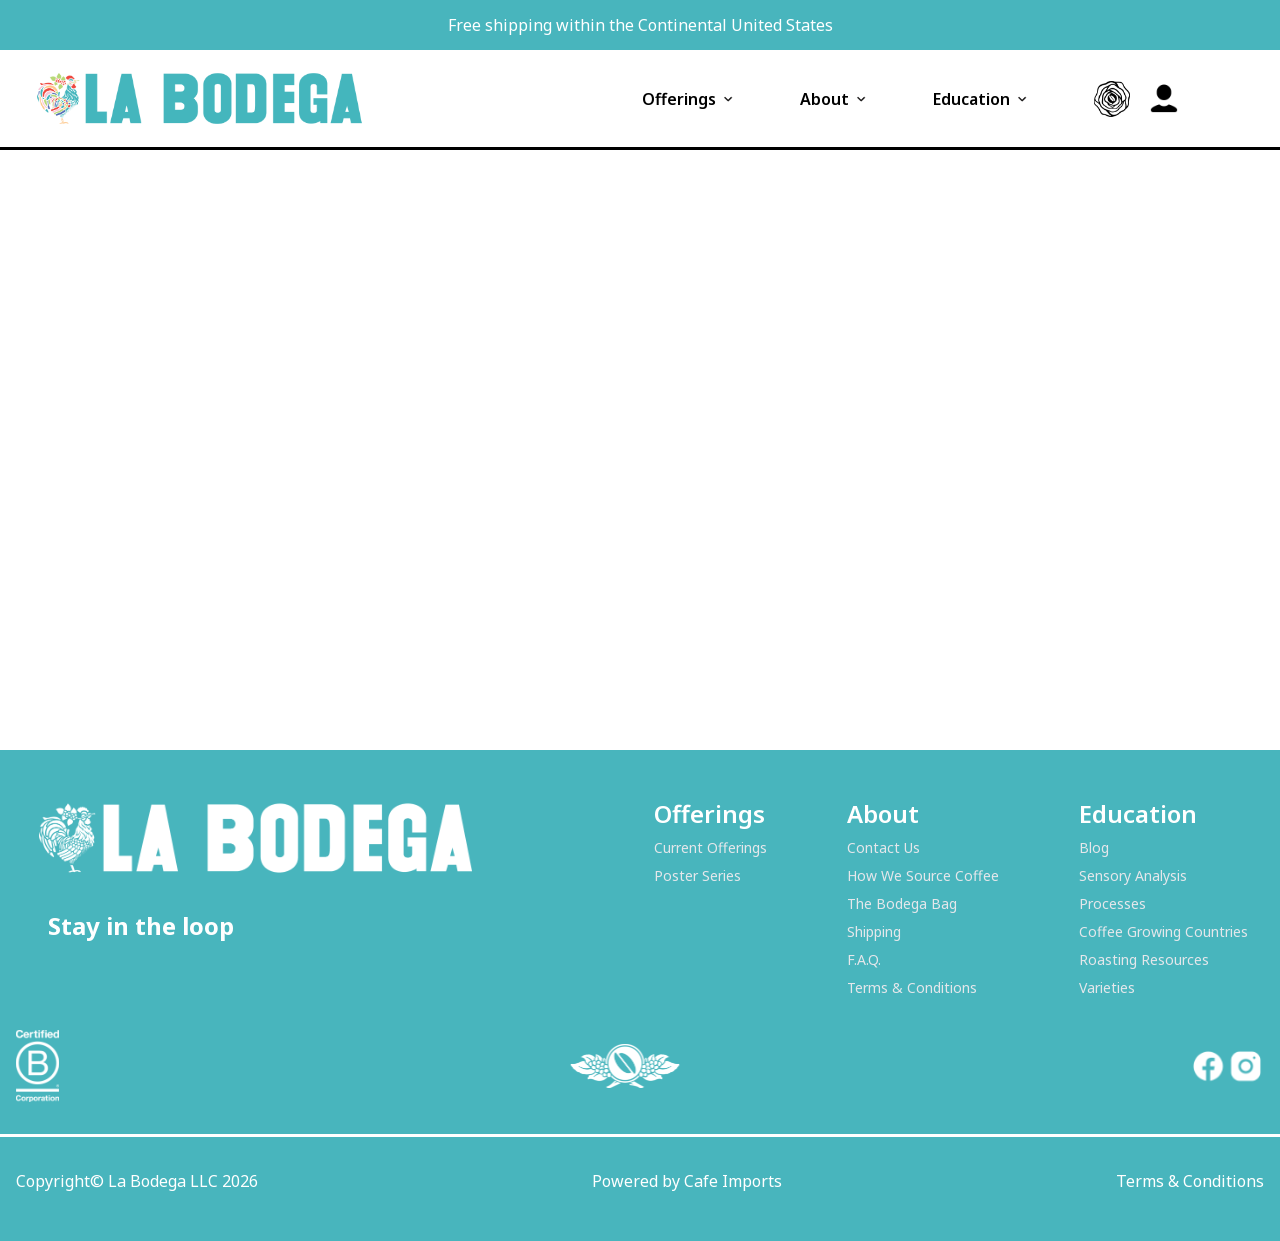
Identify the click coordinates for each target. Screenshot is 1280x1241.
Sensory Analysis (1133, 875)
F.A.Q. (864, 959)
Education (981, 99)
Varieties (1107, 987)
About (834, 99)
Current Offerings (710, 847)
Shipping (874, 931)
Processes (1112, 903)
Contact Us (883, 847)
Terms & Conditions (912, 987)
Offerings (689, 99)
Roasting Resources (1144, 959)
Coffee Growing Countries (1163, 931)
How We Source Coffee (923, 875)
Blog (1094, 847)
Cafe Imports (733, 1181)
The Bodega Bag (902, 903)
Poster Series (697, 875)
